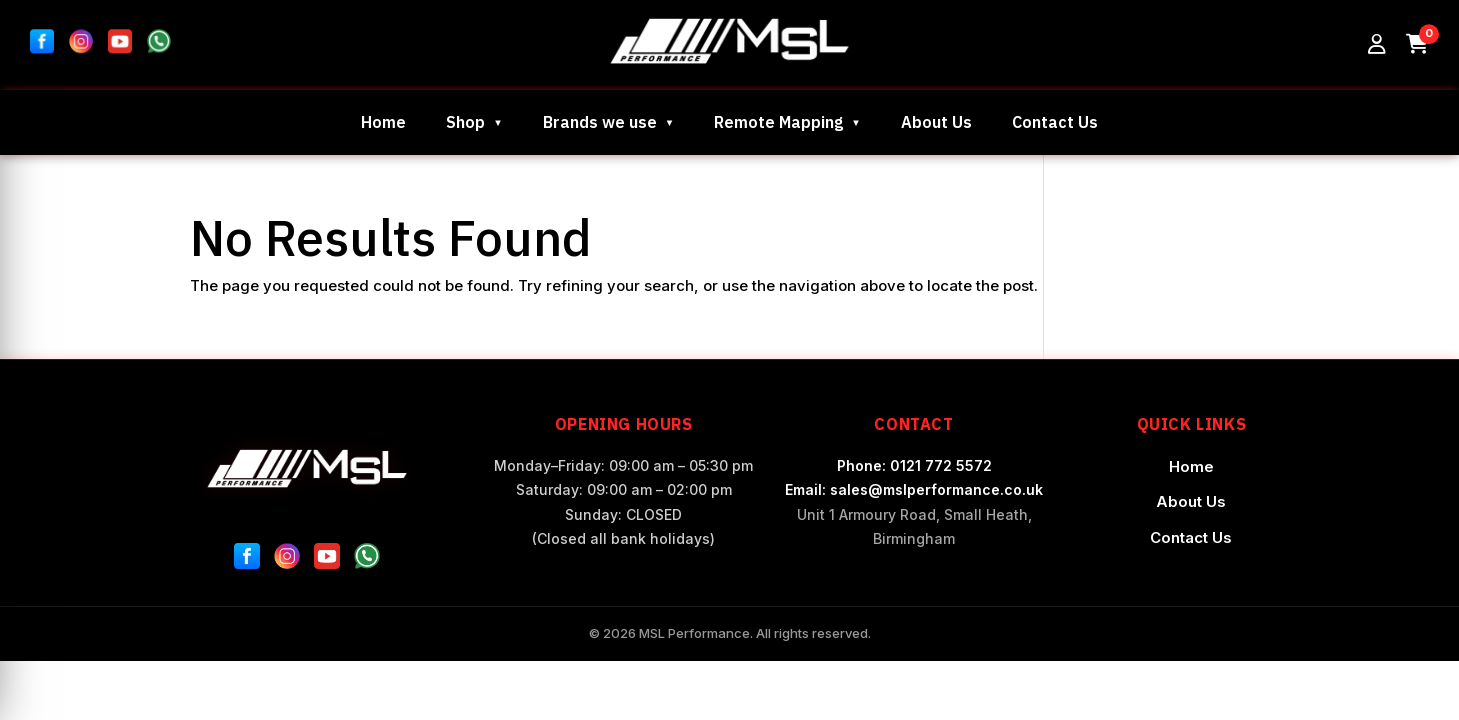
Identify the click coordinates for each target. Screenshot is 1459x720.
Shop (465, 122)
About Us (936, 122)
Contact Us (1055, 122)
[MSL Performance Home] (307, 468)
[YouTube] (327, 560)
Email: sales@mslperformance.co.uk (914, 489)
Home (383, 122)
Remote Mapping (778, 122)
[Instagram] (287, 560)
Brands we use (600, 122)
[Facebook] (247, 560)
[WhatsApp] (367, 560)
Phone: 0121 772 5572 (914, 465)
